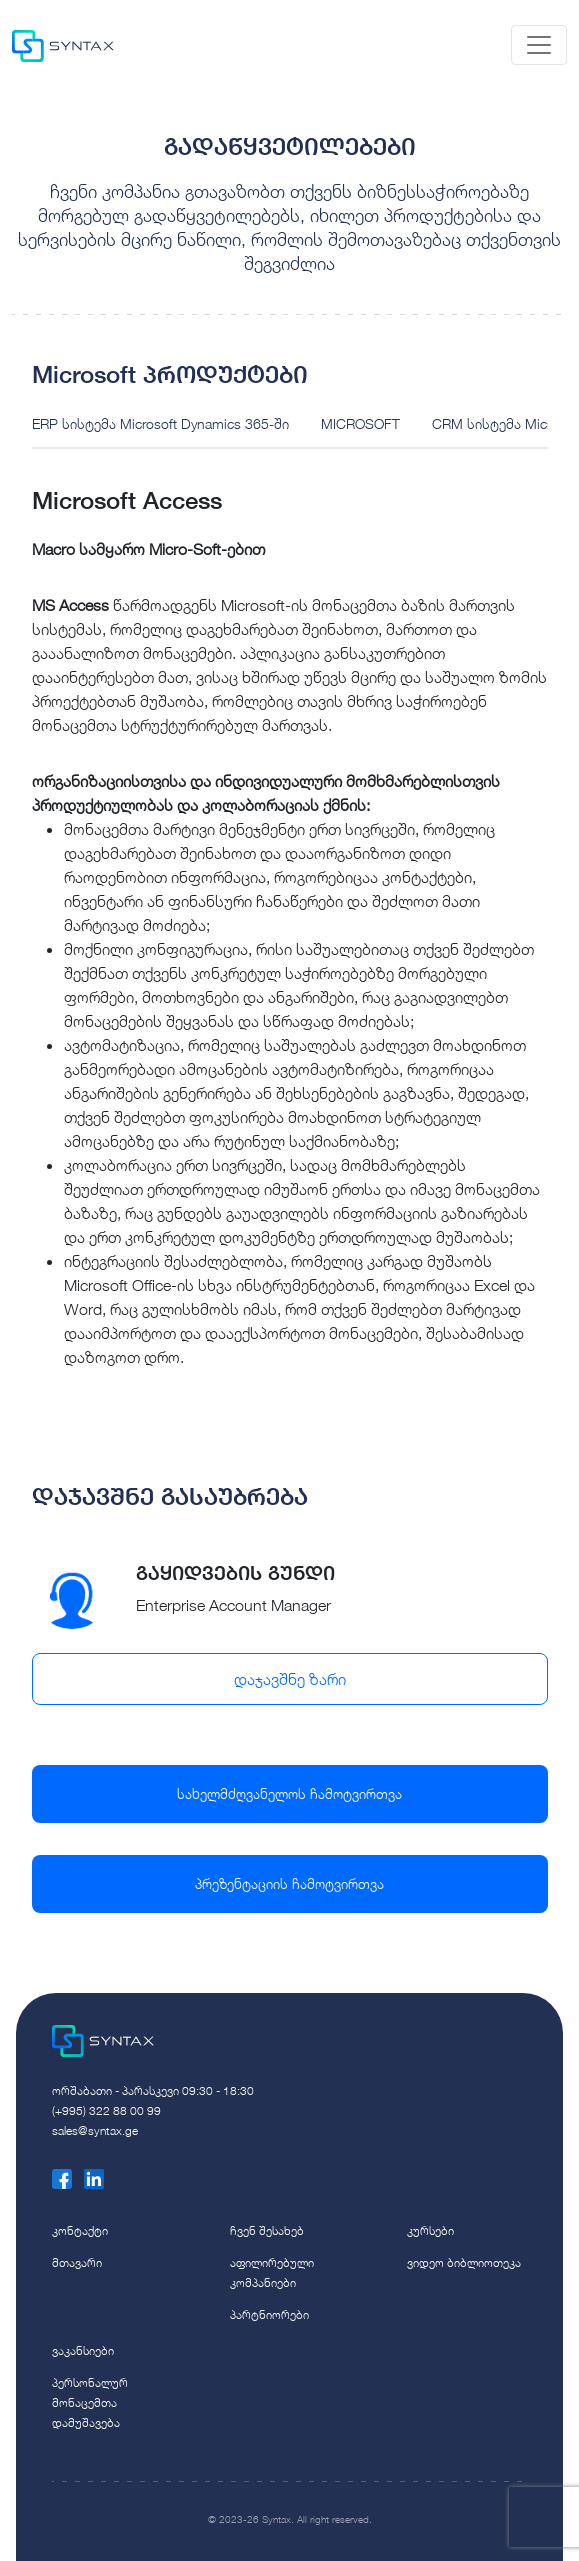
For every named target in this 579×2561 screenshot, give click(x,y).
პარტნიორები (269, 2314)
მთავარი (77, 2262)
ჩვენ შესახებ (267, 2230)
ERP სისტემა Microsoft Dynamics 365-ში (160, 423)
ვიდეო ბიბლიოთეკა (464, 2262)
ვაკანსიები (83, 2350)
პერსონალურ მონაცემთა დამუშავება (90, 2402)
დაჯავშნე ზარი (290, 1679)
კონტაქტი (80, 2230)
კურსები (430, 2230)
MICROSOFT (360, 423)
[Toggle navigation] (539, 45)
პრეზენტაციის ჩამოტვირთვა (289, 1883)
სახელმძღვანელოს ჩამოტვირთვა (289, 1793)
